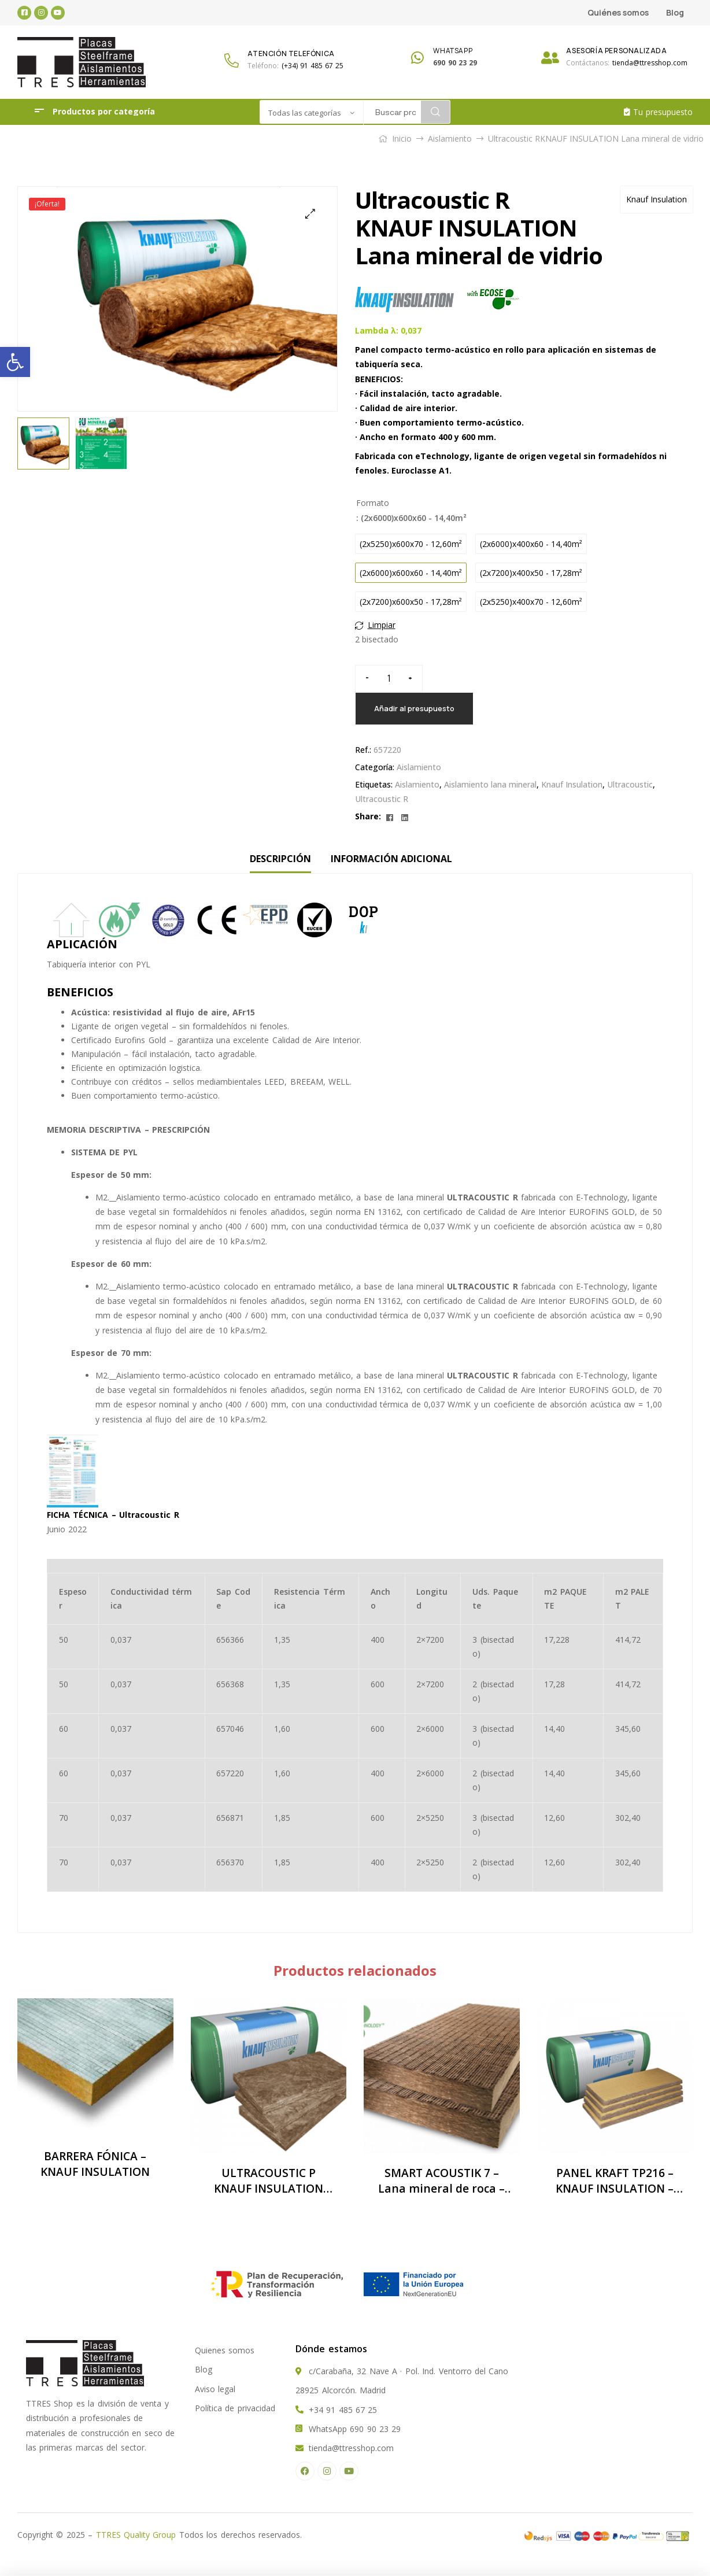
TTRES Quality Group (136, 2534)
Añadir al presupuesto (414, 708)
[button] (15, 362)
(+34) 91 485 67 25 (313, 66)
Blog (675, 12)
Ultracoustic (630, 784)
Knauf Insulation (656, 199)
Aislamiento (450, 138)
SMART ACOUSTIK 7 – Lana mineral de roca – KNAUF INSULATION (441, 2181)
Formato (372, 502)
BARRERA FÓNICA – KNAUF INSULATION (95, 2164)
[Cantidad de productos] (389, 679)
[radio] (411, 544)
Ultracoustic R (381, 798)
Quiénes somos (618, 12)
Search (435, 112)
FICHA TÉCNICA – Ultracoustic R (113, 1514)
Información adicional (391, 858)
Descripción (280, 858)
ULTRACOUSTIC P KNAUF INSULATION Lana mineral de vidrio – (268, 2181)
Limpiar (381, 624)
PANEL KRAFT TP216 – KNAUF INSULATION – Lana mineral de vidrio (615, 2181)
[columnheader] (73, 1599)
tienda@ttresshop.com (649, 63)
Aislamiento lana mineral (490, 784)
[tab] (280, 859)
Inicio (402, 138)
